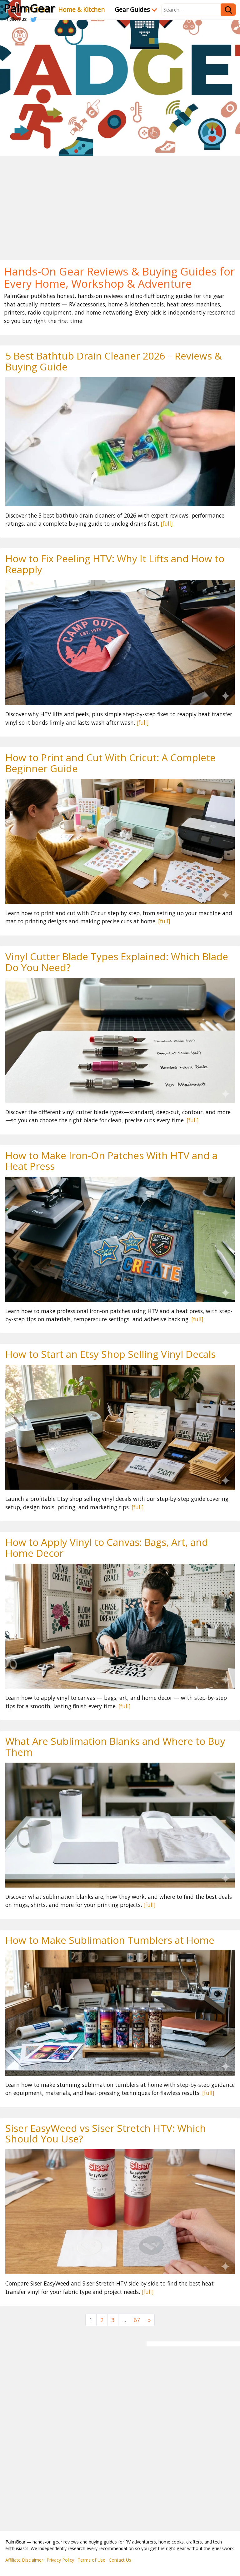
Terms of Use (91, 2560)
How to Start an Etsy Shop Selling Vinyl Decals (110, 1354)
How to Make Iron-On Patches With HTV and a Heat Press (111, 1161)
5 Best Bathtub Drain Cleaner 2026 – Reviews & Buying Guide (113, 361)
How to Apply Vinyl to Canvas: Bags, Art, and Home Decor (106, 1547)
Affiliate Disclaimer (24, 2560)
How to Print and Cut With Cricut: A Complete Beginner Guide (110, 763)
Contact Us (120, 2560)
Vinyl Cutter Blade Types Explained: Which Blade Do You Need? (116, 962)
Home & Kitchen (81, 9)
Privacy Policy (60, 2560)
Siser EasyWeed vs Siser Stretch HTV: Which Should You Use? (105, 2133)
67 (137, 2320)
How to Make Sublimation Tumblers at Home (109, 1940)
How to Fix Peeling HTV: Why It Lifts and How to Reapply (114, 564)
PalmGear (29, 8)
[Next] (149, 2320)
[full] (167, 523)
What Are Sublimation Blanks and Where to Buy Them (115, 1746)
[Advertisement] (120, 203)
